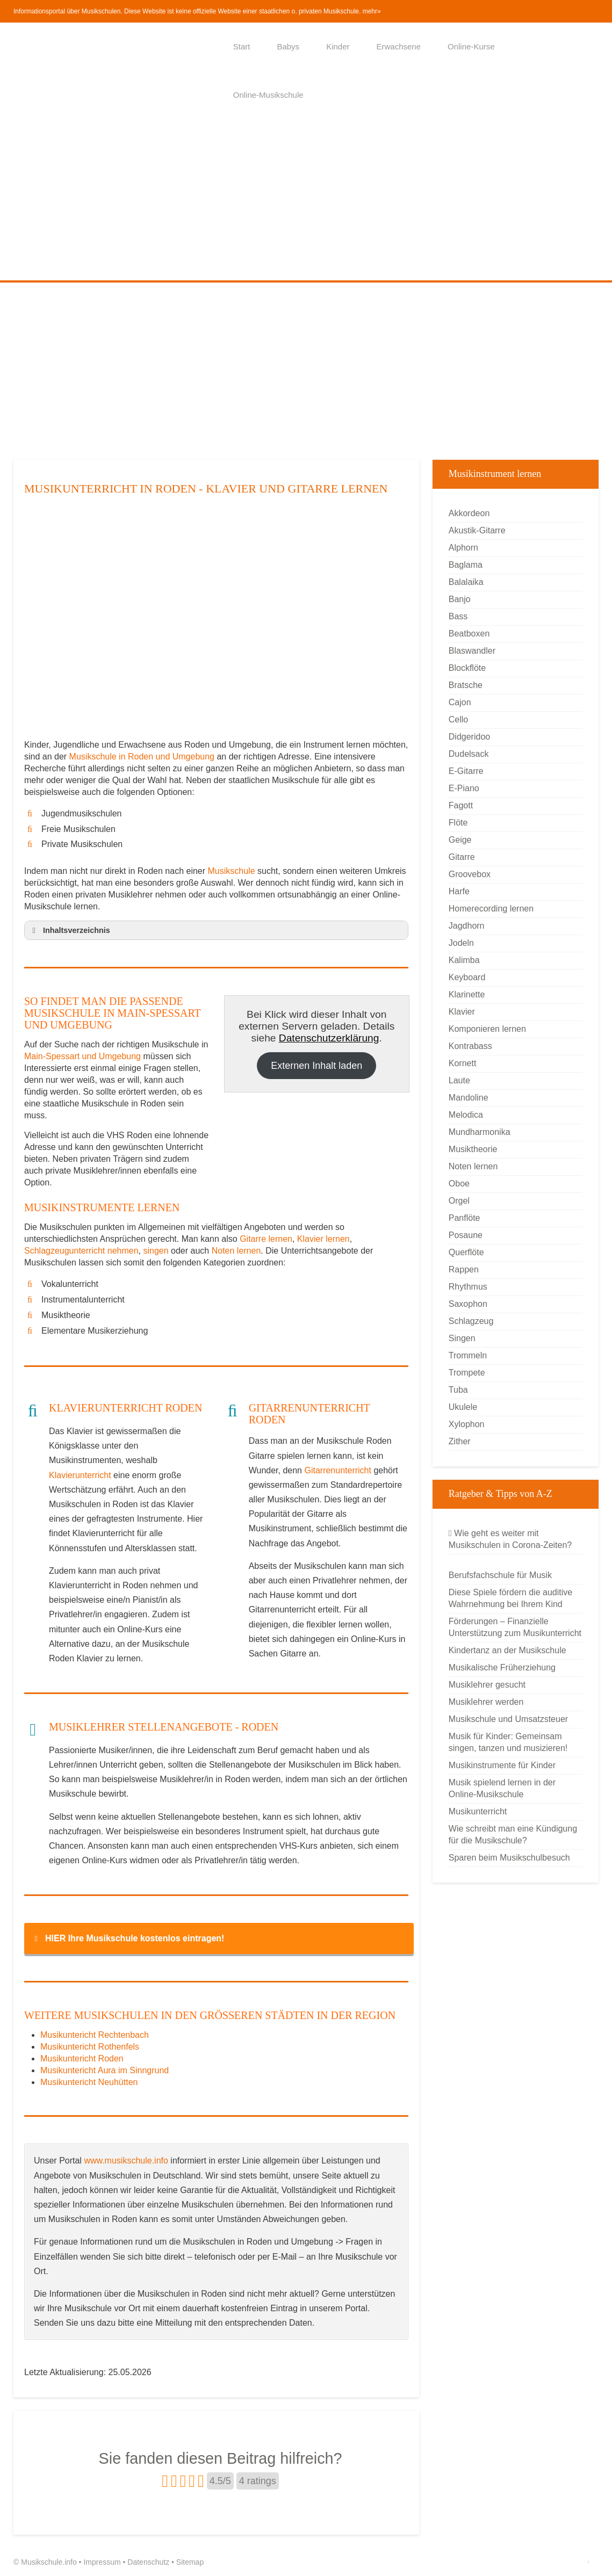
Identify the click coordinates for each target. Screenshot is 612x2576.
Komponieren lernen (487, 1028)
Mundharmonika (479, 1132)
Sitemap (190, 2562)
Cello (458, 719)
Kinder (337, 46)
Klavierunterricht (80, 1475)
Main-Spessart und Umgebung (82, 1056)
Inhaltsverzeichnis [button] (69, 930)
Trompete (467, 1372)
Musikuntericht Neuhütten (89, 2082)
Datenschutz (148, 2562)
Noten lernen (236, 1250)
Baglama (466, 564)
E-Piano (464, 788)
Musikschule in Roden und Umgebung (143, 756)
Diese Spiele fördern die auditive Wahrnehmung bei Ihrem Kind (510, 1598)
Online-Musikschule (268, 94)
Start (241, 46)
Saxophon (468, 1303)
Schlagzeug (471, 1321)
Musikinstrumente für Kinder (502, 1765)
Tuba (458, 1389)
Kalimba (464, 960)
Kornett (463, 1063)
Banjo (460, 599)
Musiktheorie (473, 1149)
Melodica (466, 1114)
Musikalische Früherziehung (502, 1667)
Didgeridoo (469, 736)
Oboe (459, 1183)
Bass (458, 616)
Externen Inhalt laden (316, 1065)
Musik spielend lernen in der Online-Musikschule (502, 1788)
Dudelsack (469, 753)
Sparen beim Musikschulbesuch (509, 1857)
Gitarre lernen (266, 1238)
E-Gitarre (466, 771)
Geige (460, 839)
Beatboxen (469, 633)
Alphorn (463, 547)
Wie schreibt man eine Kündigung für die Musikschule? (513, 1834)
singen (155, 1250)
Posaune (466, 1235)
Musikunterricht (478, 1811)
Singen (462, 1338)
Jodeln (461, 942)
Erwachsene (398, 46)
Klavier (462, 1011)
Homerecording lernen (491, 908)
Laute (459, 1080)
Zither (460, 1441)
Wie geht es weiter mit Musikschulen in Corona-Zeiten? (510, 1539)
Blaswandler (472, 650)
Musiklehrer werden (486, 1701)
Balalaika (466, 582)
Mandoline (468, 1097)
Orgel (459, 1200)
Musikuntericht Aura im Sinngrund (104, 2070)
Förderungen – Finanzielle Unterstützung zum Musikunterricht (515, 1627)
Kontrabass (470, 1046)
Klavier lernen (323, 1238)
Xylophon (467, 1424)
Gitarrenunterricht (337, 1470)
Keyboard (467, 977)
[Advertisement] (306, 200)
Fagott (461, 805)
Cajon (460, 702)
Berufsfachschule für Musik (500, 1575)
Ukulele (463, 1407)
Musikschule (231, 870)
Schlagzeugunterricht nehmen (81, 1250)
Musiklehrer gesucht (487, 1684)
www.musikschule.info (126, 2160)
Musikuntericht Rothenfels (89, 2046)
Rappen (464, 1269)
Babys (288, 46)
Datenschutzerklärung (329, 1038)
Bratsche (466, 685)
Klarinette (467, 994)
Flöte (458, 822)
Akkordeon (469, 513)
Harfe (459, 891)
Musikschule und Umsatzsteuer (508, 1719)
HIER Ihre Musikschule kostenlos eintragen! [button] (127, 1938)
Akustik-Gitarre (477, 530)
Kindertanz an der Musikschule (507, 1650)
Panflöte (464, 1217)
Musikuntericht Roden (82, 2058)
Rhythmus (468, 1286)
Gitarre (462, 857)
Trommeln (468, 1355)
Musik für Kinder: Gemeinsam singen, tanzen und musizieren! (508, 1742)
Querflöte (466, 1252)
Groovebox (470, 874)
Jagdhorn (467, 925)
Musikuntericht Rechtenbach (94, 2034)
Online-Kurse (471, 46)
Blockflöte (467, 667)
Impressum (101, 2562)
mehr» (372, 11)
